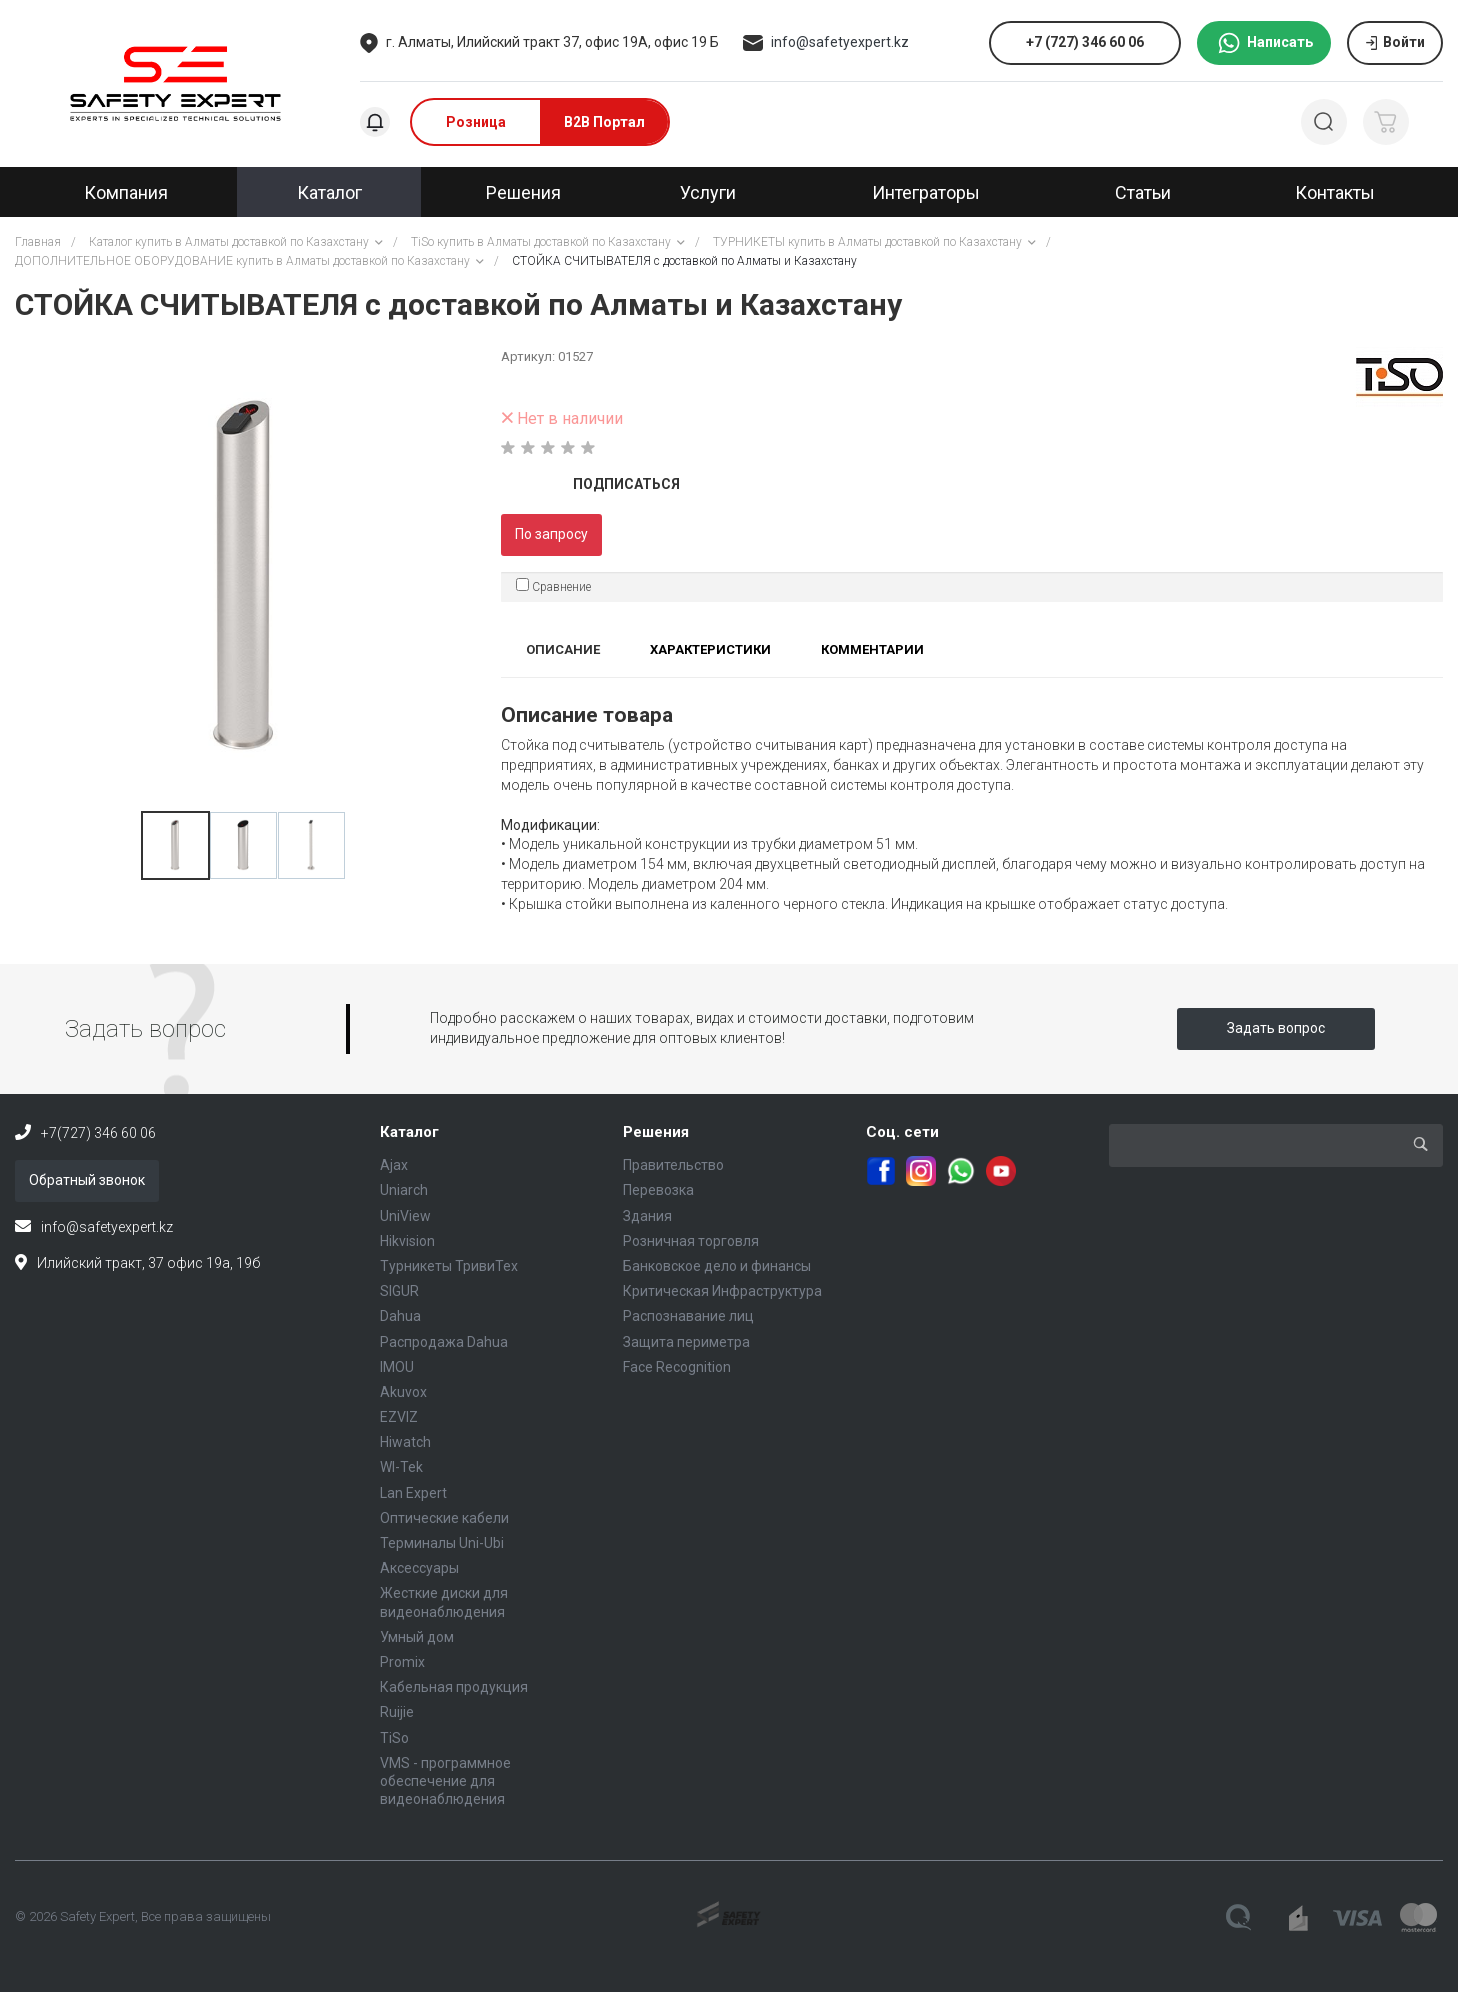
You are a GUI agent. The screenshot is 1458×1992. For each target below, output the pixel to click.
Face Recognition (677, 1367)
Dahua (400, 1316)
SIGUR (399, 1291)
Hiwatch (405, 1442)
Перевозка (658, 1190)
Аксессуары (419, 1568)
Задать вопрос (1276, 1028)
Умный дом (417, 1637)
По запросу (551, 534)
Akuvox (403, 1392)
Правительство (673, 1165)
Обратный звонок (87, 1180)
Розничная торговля (691, 1241)
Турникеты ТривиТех (449, 1266)
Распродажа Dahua (444, 1342)
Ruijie (397, 1712)
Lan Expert (413, 1493)
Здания (647, 1216)
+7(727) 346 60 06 (98, 1133)
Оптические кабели (444, 1518)
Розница (476, 122)
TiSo (394, 1738)
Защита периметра (686, 1342)
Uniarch (404, 1190)
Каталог (409, 1132)
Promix (402, 1662)
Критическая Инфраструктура (722, 1291)
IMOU (397, 1367)
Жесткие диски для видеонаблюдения (444, 1602)
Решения (656, 1132)
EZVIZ (399, 1417)
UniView (405, 1216)
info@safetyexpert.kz (840, 42)
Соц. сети (902, 1132)
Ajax (394, 1165)
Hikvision (407, 1241)
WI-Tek (401, 1467)
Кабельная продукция (454, 1687)
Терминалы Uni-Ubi (442, 1543)
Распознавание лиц (688, 1316)
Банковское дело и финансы (717, 1266)
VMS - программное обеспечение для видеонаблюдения (445, 1781)
